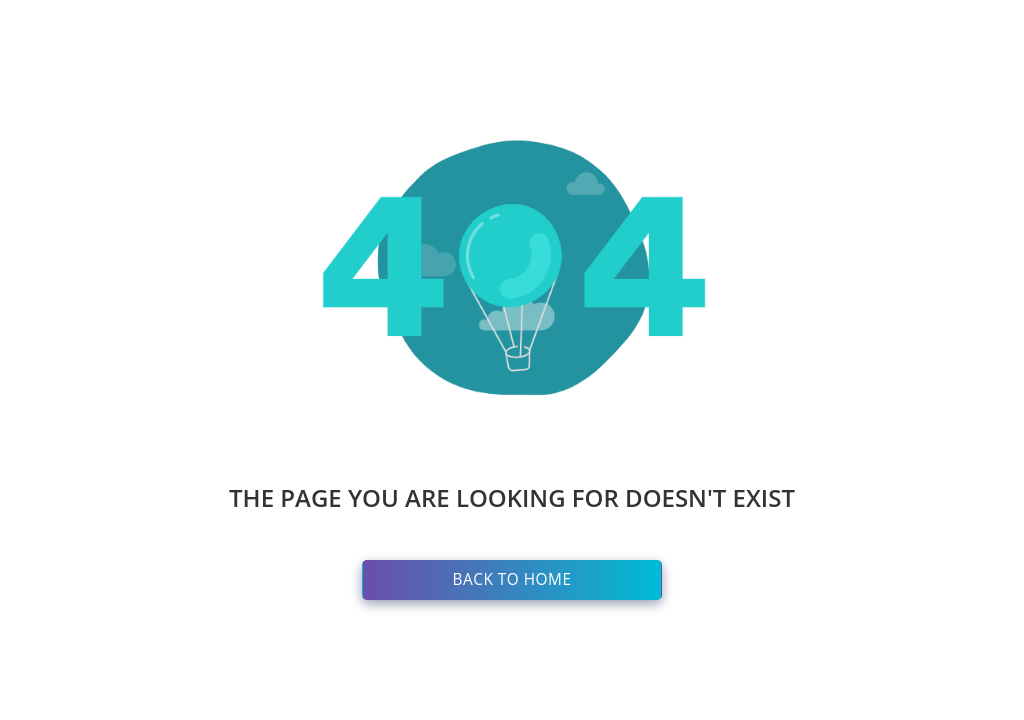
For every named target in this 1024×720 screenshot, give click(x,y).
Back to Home (512, 579)
